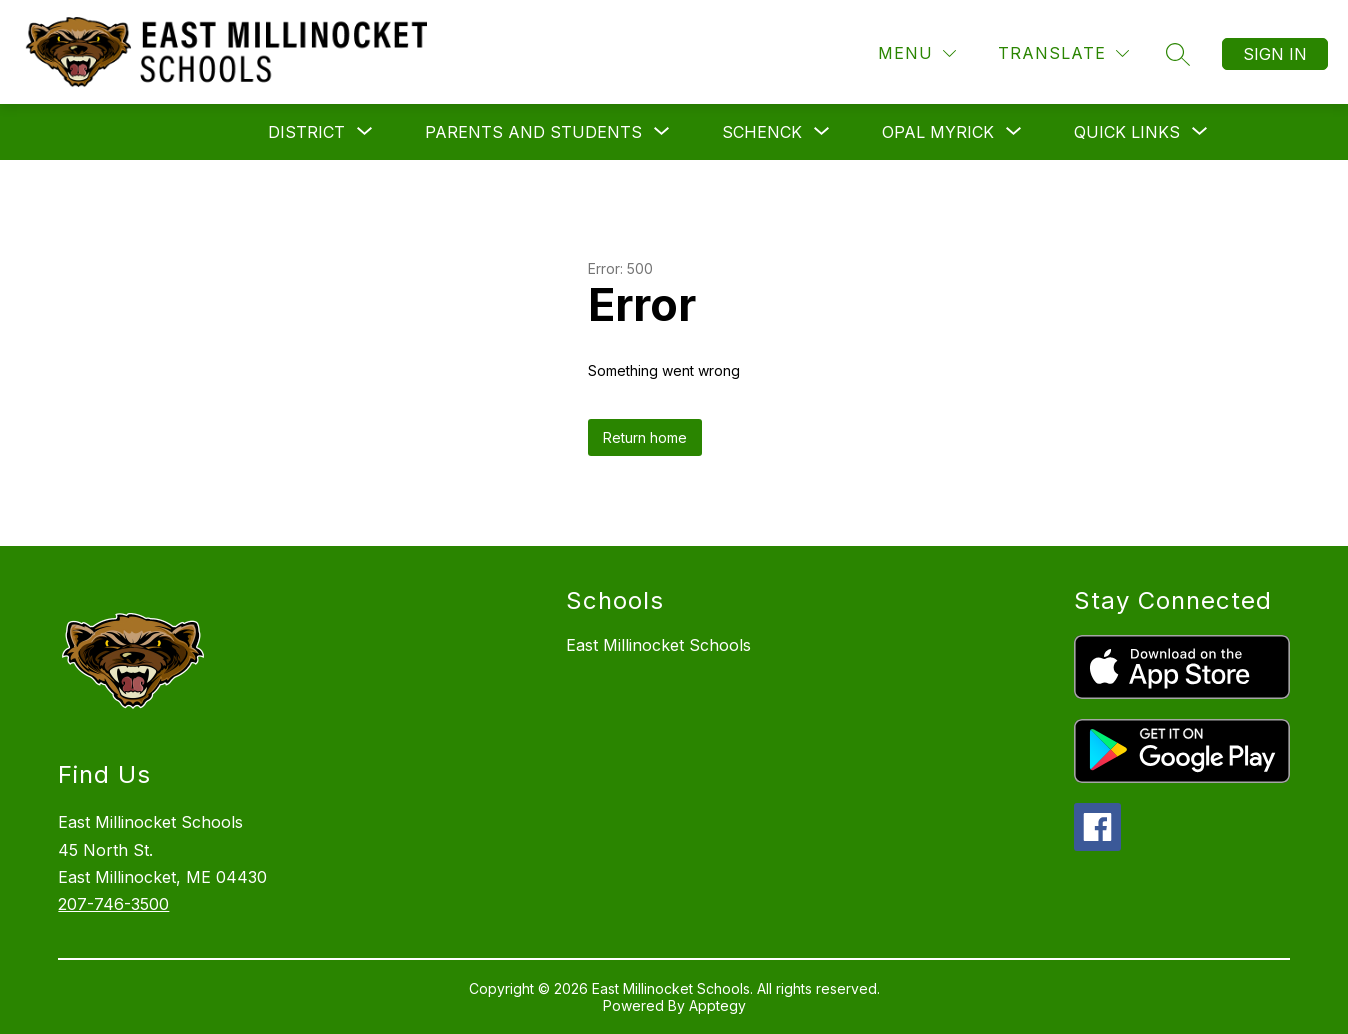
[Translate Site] (1063, 53)
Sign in (1275, 54)
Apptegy (717, 1005)
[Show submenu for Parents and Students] (533, 132)
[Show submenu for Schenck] (762, 132)
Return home (645, 437)
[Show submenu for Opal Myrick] (938, 132)
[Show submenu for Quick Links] (1127, 132)
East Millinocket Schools (658, 645)
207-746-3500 (113, 904)
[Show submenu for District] (306, 132)
